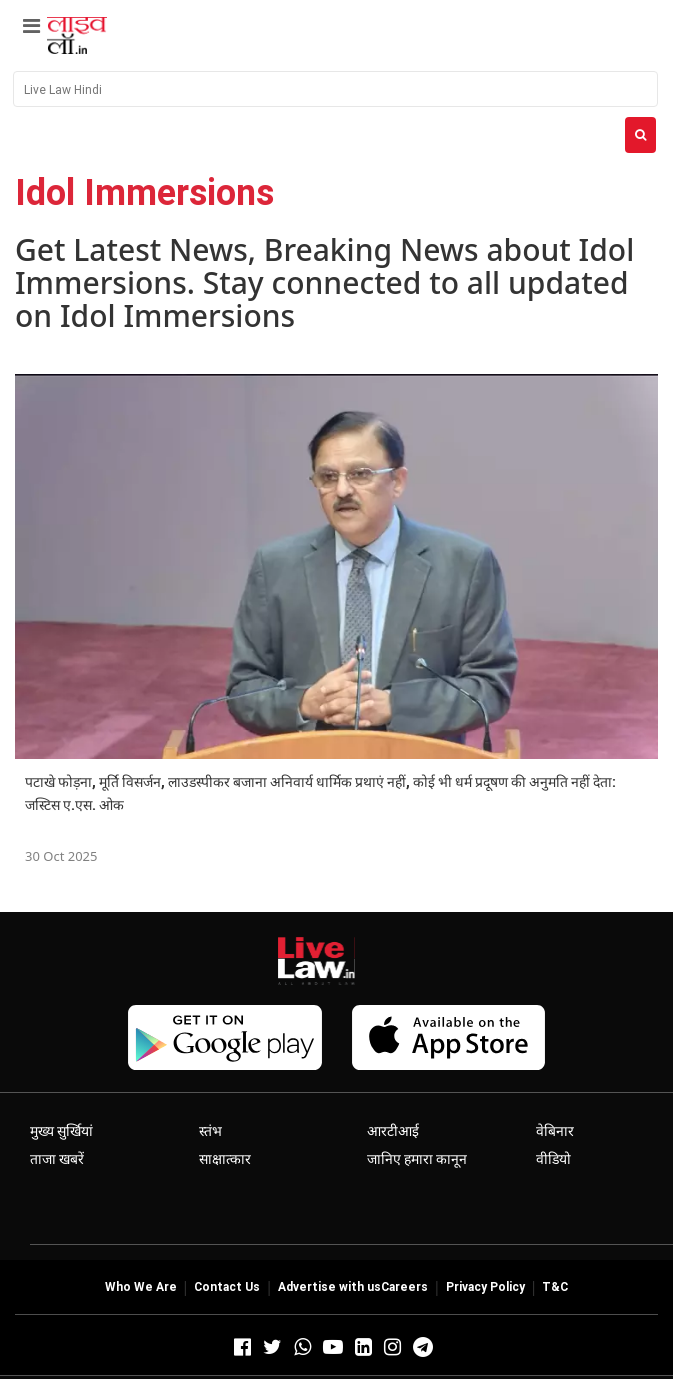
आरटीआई (393, 1131)
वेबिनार (555, 1131)
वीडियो (553, 1159)
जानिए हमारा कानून (417, 1159)
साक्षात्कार (225, 1159)
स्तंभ (210, 1131)
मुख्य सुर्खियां (61, 1131)
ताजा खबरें (57, 1159)
